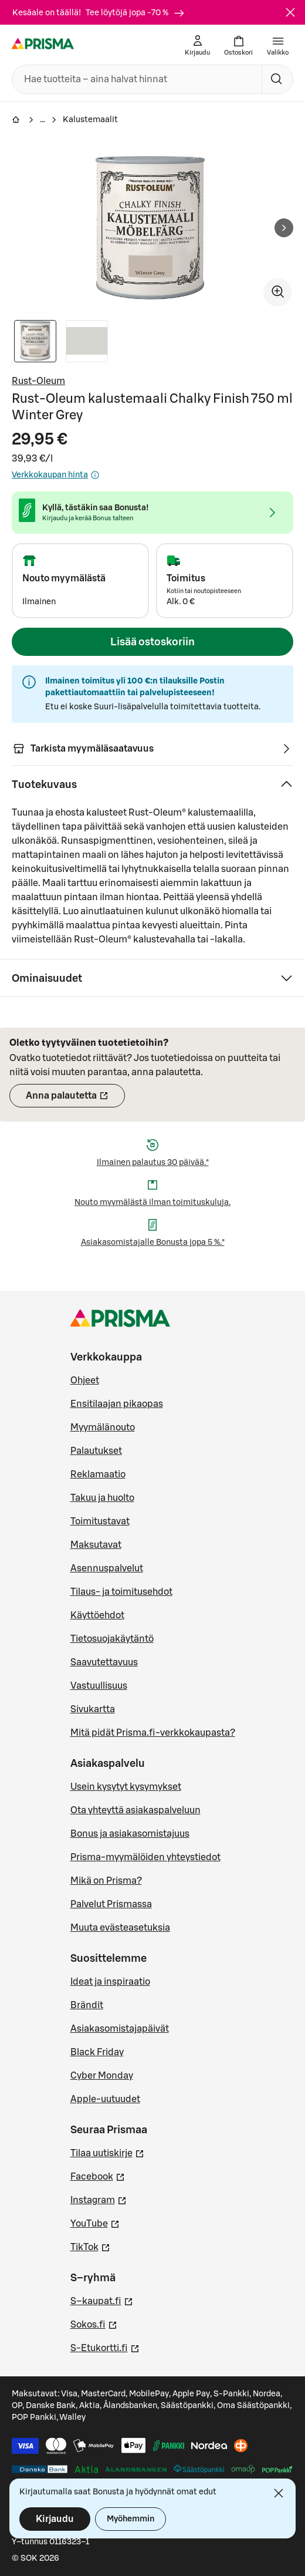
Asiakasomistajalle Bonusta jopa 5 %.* (153, 1242)
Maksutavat (95, 1545)
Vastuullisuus (98, 1686)
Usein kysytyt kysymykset (125, 1787)
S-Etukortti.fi (105, 2347)
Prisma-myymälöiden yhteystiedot (145, 1857)
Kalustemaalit (90, 120)
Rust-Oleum (38, 381)
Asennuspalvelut (106, 1568)
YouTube (95, 2222)
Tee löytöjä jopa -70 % (135, 13)
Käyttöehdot (97, 1615)
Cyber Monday (101, 2075)
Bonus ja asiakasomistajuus (129, 1833)
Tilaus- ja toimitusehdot (121, 1592)
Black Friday (97, 2052)
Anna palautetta (75, 1099)
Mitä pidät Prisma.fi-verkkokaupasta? (152, 1732)
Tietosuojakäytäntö (112, 1639)
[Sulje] (290, 12)
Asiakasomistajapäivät (119, 2028)
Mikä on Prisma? (106, 1880)
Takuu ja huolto (102, 1498)
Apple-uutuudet (105, 2099)
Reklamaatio (98, 1474)
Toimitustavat (100, 1521)
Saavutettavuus (104, 1662)
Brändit (86, 2005)
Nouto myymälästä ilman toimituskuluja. (152, 1202)
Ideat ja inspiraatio (110, 1981)
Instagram (98, 2199)
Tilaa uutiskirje (107, 2152)
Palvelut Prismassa (111, 1904)
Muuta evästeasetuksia (120, 1927)
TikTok (90, 2246)
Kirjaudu (55, 2519)
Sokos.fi (93, 2323)
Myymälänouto (102, 1427)
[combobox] (134, 79)
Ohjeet (84, 1380)
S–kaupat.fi (101, 2300)
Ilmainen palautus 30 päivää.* (153, 1163)
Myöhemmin (130, 2519)
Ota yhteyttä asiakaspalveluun (135, 1810)
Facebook (97, 2175)
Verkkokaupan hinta (56, 475)
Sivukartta (92, 1709)
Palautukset (96, 1451)
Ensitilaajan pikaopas (116, 1404)
